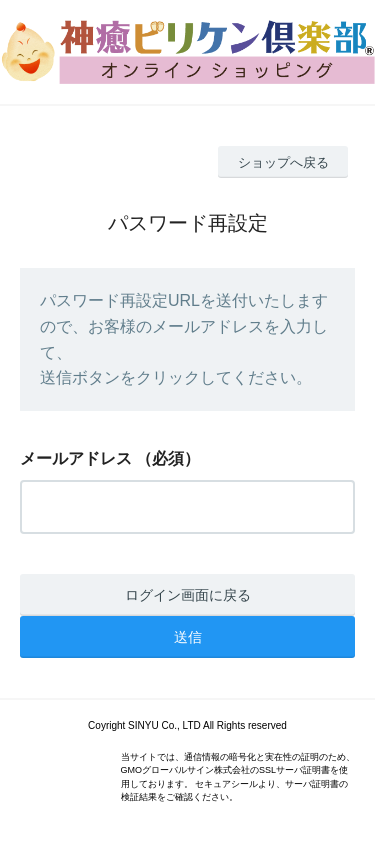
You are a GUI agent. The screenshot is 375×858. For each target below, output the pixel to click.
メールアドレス (76, 458)
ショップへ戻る (283, 162)
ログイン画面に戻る (188, 595)
